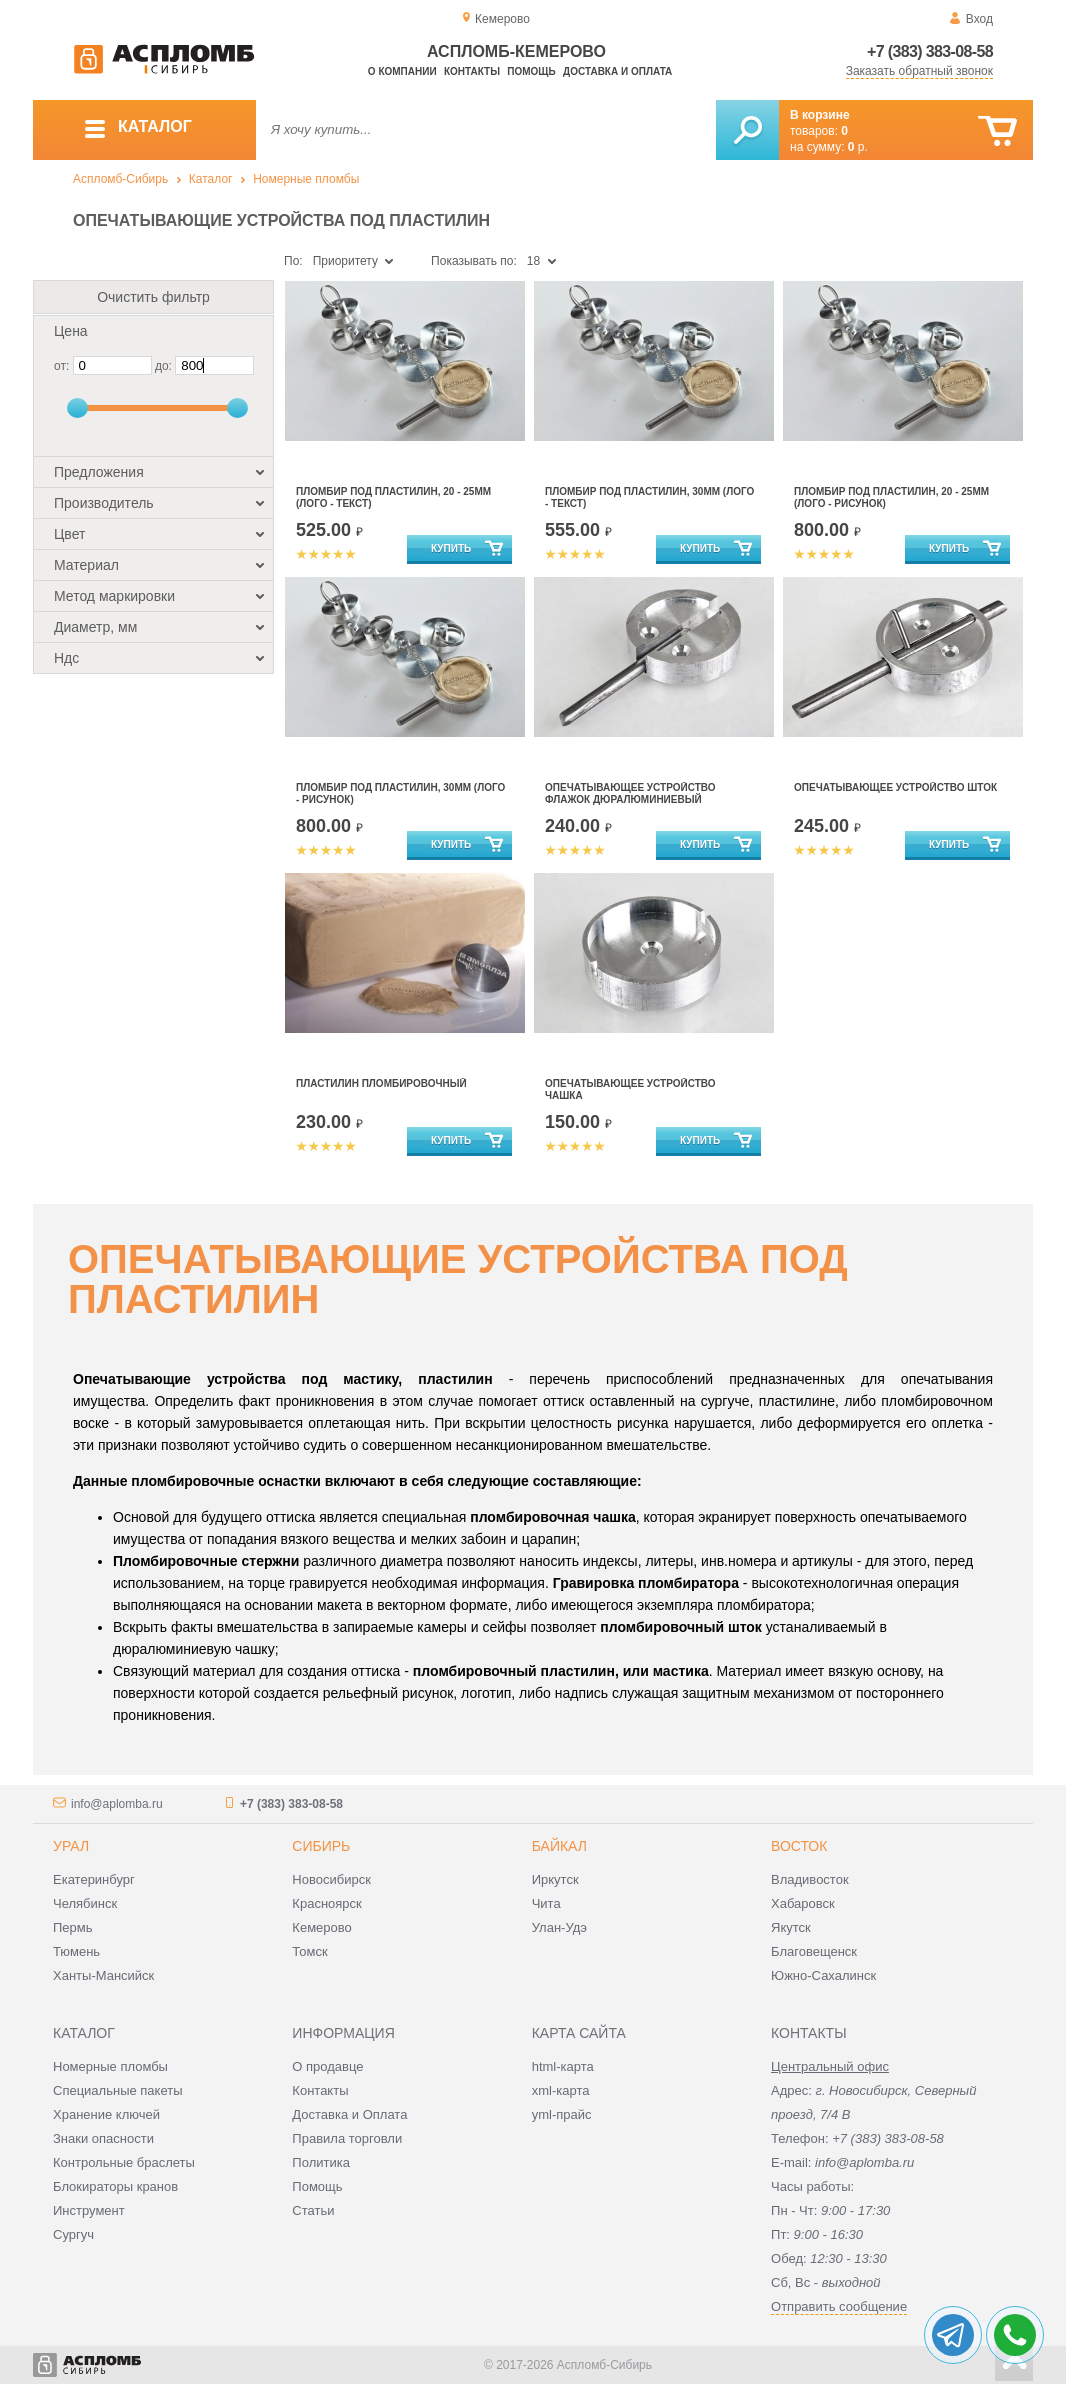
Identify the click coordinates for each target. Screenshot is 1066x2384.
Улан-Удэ (559, 1927)
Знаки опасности (103, 2138)
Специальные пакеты (118, 2090)
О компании (402, 71)
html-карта (563, 2066)
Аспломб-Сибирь (120, 179)
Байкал (559, 1846)
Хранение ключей (106, 2114)
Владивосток (810, 1879)
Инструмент (89, 2210)
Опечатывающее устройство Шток (895, 787)
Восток (799, 1846)
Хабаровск (803, 1903)
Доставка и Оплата (349, 2114)
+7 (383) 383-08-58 (930, 51)
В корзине (820, 115)
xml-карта (561, 2090)
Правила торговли (347, 2138)
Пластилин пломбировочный (381, 1083)
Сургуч (73, 2234)
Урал (71, 1846)
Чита (546, 1903)
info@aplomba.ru (117, 1804)
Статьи (313, 2210)
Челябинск (85, 1903)
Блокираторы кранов (115, 2186)
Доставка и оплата (617, 71)
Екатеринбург (94, 1879)
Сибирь (321, 1846)
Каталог (211, 179)
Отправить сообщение (839, 2306)
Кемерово (321, 1927)
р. (858, 147)
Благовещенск (814, 1951)
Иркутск (555, 1879)
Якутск (791, 1927)
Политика (321, 2162)
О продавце (327, 2066)
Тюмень (76, 1951)
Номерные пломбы (306, 179)
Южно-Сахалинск (823, 1975)
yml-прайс (562, 2114)
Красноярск (326, 1903)
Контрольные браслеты (124, 2162)
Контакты (472, 71)
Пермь (73, 1927)
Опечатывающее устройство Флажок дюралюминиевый (630, 793)
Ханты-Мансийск (103, 1975)
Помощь (531, 71)
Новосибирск (331, 1879)
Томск (309, 1951)
